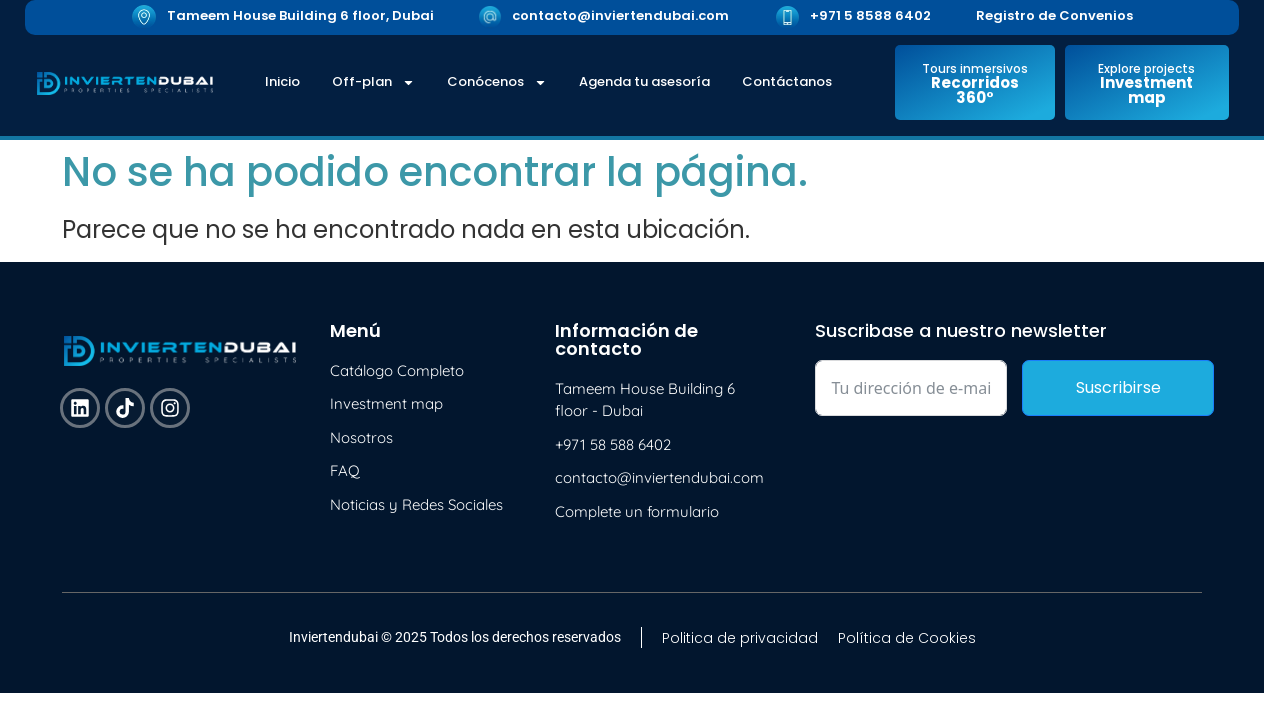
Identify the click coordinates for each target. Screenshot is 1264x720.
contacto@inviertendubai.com (620, 15)
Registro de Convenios (1054, 15)
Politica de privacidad (740, 638)
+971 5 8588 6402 (870, 15)
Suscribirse (1118, 387)
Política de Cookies (907, 638)
